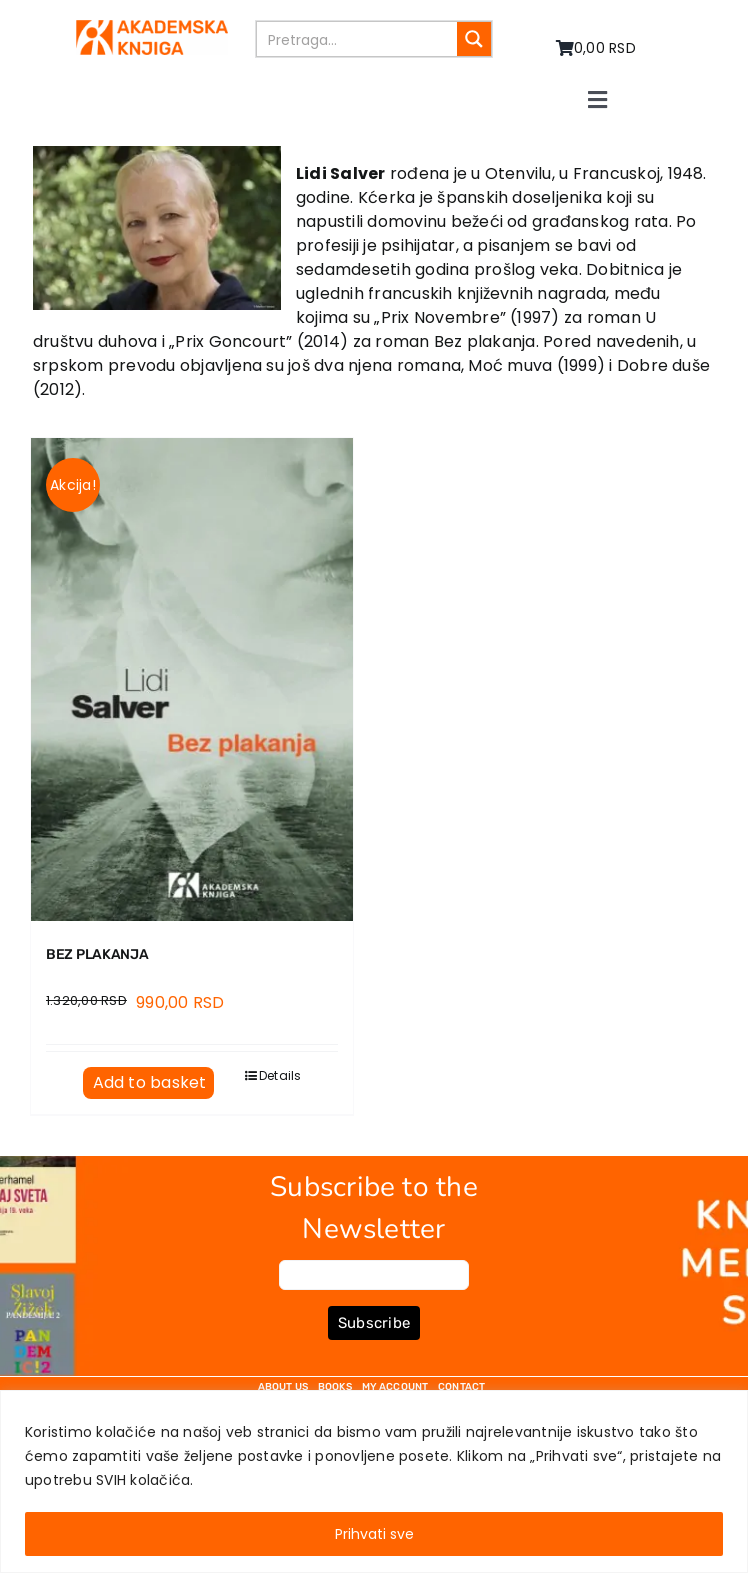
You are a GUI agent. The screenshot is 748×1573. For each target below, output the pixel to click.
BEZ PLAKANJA (97, 954)
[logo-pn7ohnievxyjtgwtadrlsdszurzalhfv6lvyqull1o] (151, 27)
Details (280, 1075)
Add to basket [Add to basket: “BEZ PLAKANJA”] (150, 1082)
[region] (374, 1481)
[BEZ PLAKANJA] (192, 679)
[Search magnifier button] (474, 39)
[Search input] (357, 39)
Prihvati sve (374, 1534)
